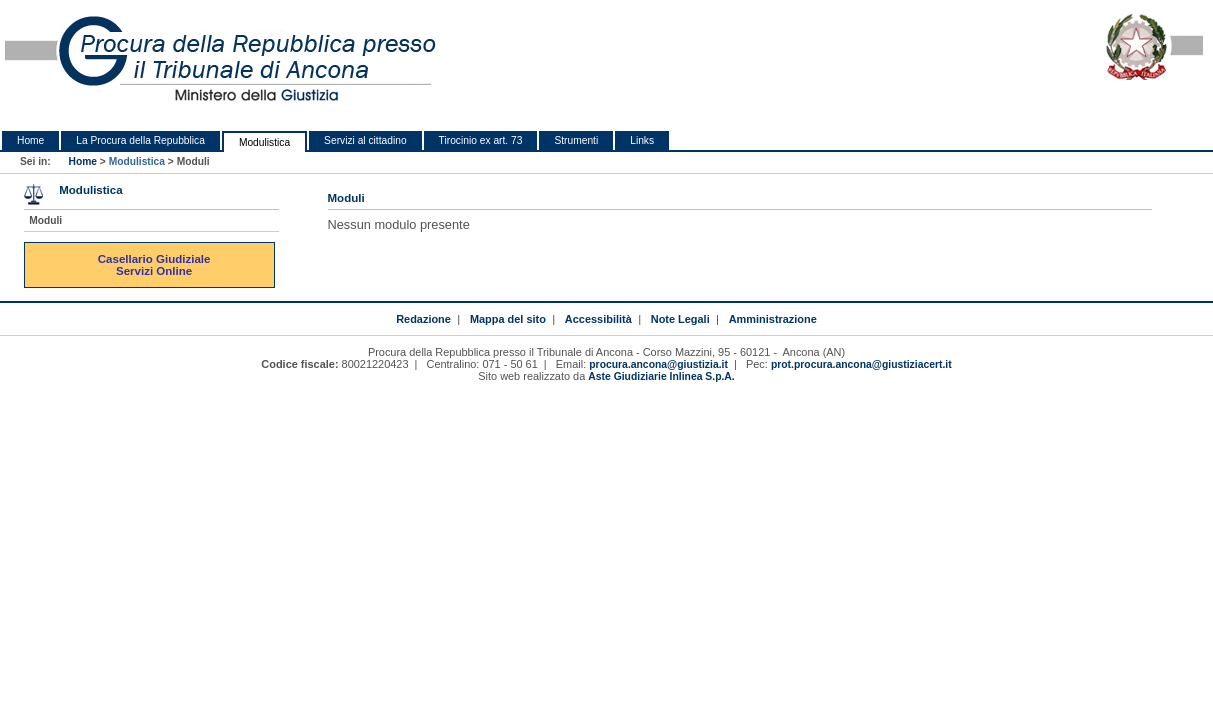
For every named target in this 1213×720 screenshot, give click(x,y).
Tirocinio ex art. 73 (481, 140)
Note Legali (680, 319)
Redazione (423, 319)
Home (30, 140)
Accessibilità (598, 319)
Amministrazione (773, 319)
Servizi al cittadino (365, 140)
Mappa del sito (508, 319)
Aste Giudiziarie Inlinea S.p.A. (661, 376)
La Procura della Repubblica (140, 140)
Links (642, 140)
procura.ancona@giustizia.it (658, 364)
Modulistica (264, 142)
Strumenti (576, 140)
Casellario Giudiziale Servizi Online (156, 265)
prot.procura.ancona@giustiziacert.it (861, 364)
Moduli (45, 220)
